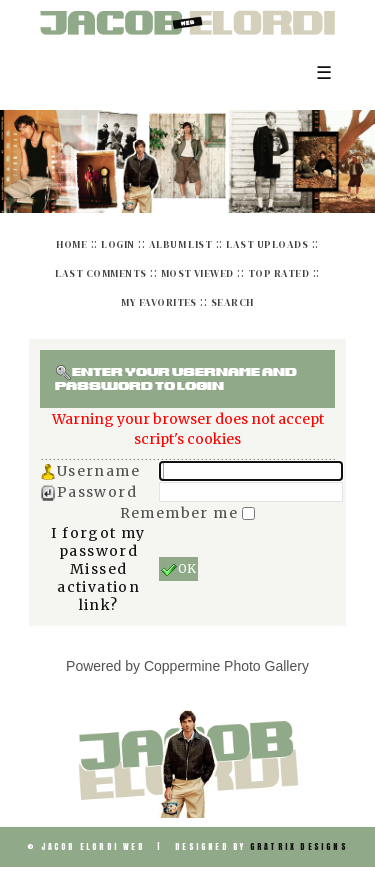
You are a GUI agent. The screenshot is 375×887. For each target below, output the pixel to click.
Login (117, 244)
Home (71, 244)
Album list (181, 244)
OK (178, 569)
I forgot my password (98, 542)
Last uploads (267, 244)
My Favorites (159, 302)
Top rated (278, 273)
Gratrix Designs (299, 847)
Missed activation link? (98, 587)
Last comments (100, 273)
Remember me (181, 513)
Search (232, 302)
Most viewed (197, 273)
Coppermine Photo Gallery (226, 666)
